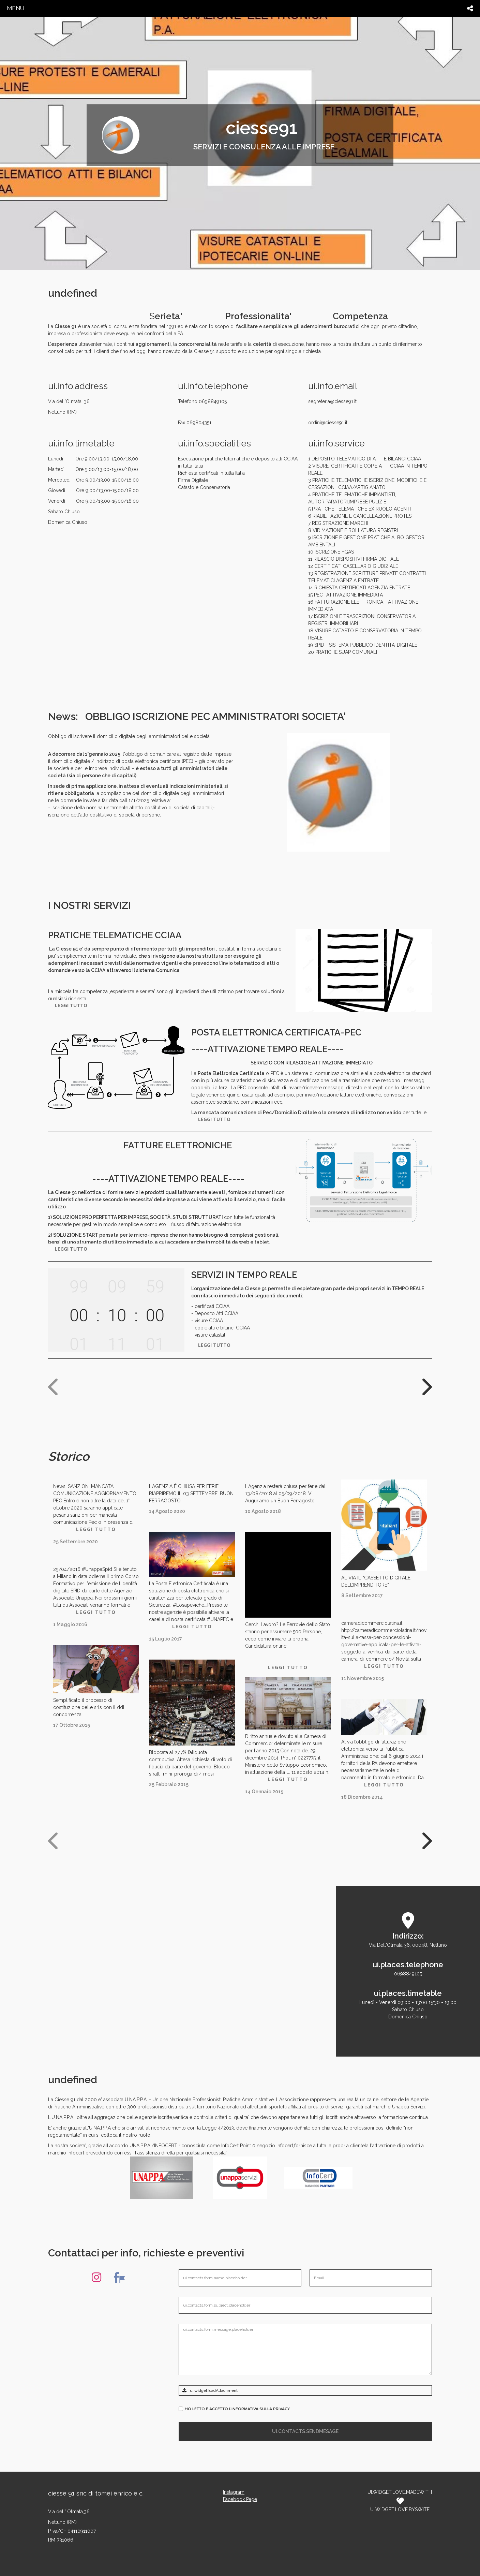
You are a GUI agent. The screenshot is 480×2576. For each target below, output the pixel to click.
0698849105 (408, 1973)
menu (15, 8)
